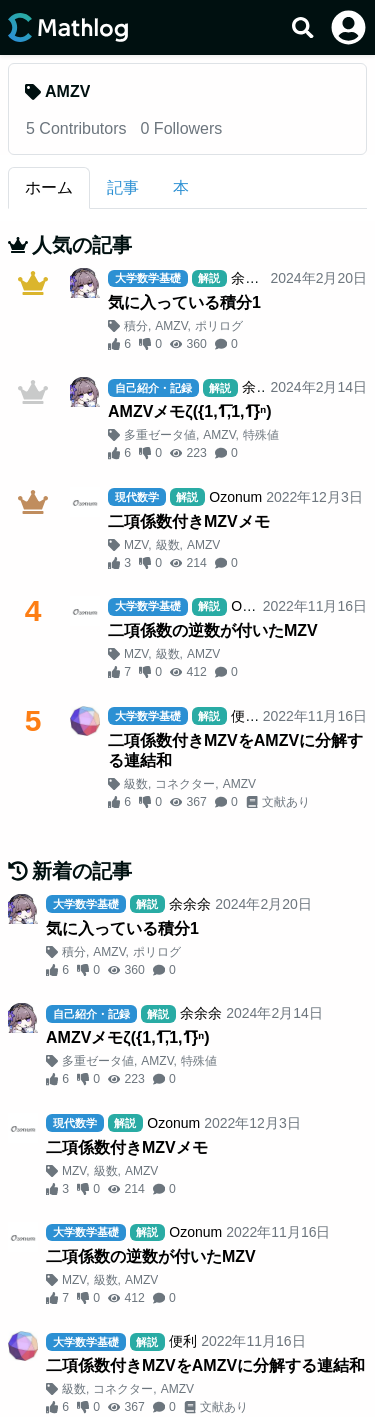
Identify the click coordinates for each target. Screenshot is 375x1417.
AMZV (171, 326)
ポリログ (219, 326)
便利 (245, 716)
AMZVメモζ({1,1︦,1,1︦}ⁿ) (190, 411)
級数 (168, 545)
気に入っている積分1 (184, 302)
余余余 (252, 278)
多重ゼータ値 (160, 435)
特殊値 (261, 435)
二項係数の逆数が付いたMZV (213, 630)
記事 (123, 187)
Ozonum (235, 497)
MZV (136, 545)
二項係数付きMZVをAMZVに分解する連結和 (235, 750)
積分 (136, 326)
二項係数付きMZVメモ (189, 521)
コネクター (185, 784)
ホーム (49, 187)
